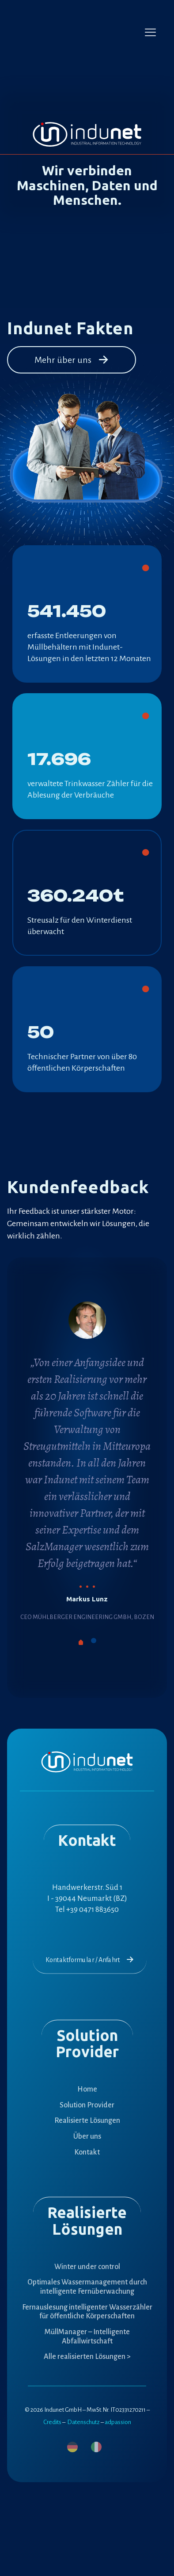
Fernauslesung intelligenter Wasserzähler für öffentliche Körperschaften (87, 2312)
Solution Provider (87, 2105)
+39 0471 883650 (92, 1909)
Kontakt (87, 2152)
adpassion (118, 2422)
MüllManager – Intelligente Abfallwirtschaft (87, 2336)
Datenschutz (83, 2422)
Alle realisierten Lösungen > (87, 2357)
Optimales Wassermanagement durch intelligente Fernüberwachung (87, 2286)
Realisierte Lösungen (87, 2121)
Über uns (87, 2136)
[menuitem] (72, 2447)
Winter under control (87, 2267)
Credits (52, 2422)
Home (87, 2089)
